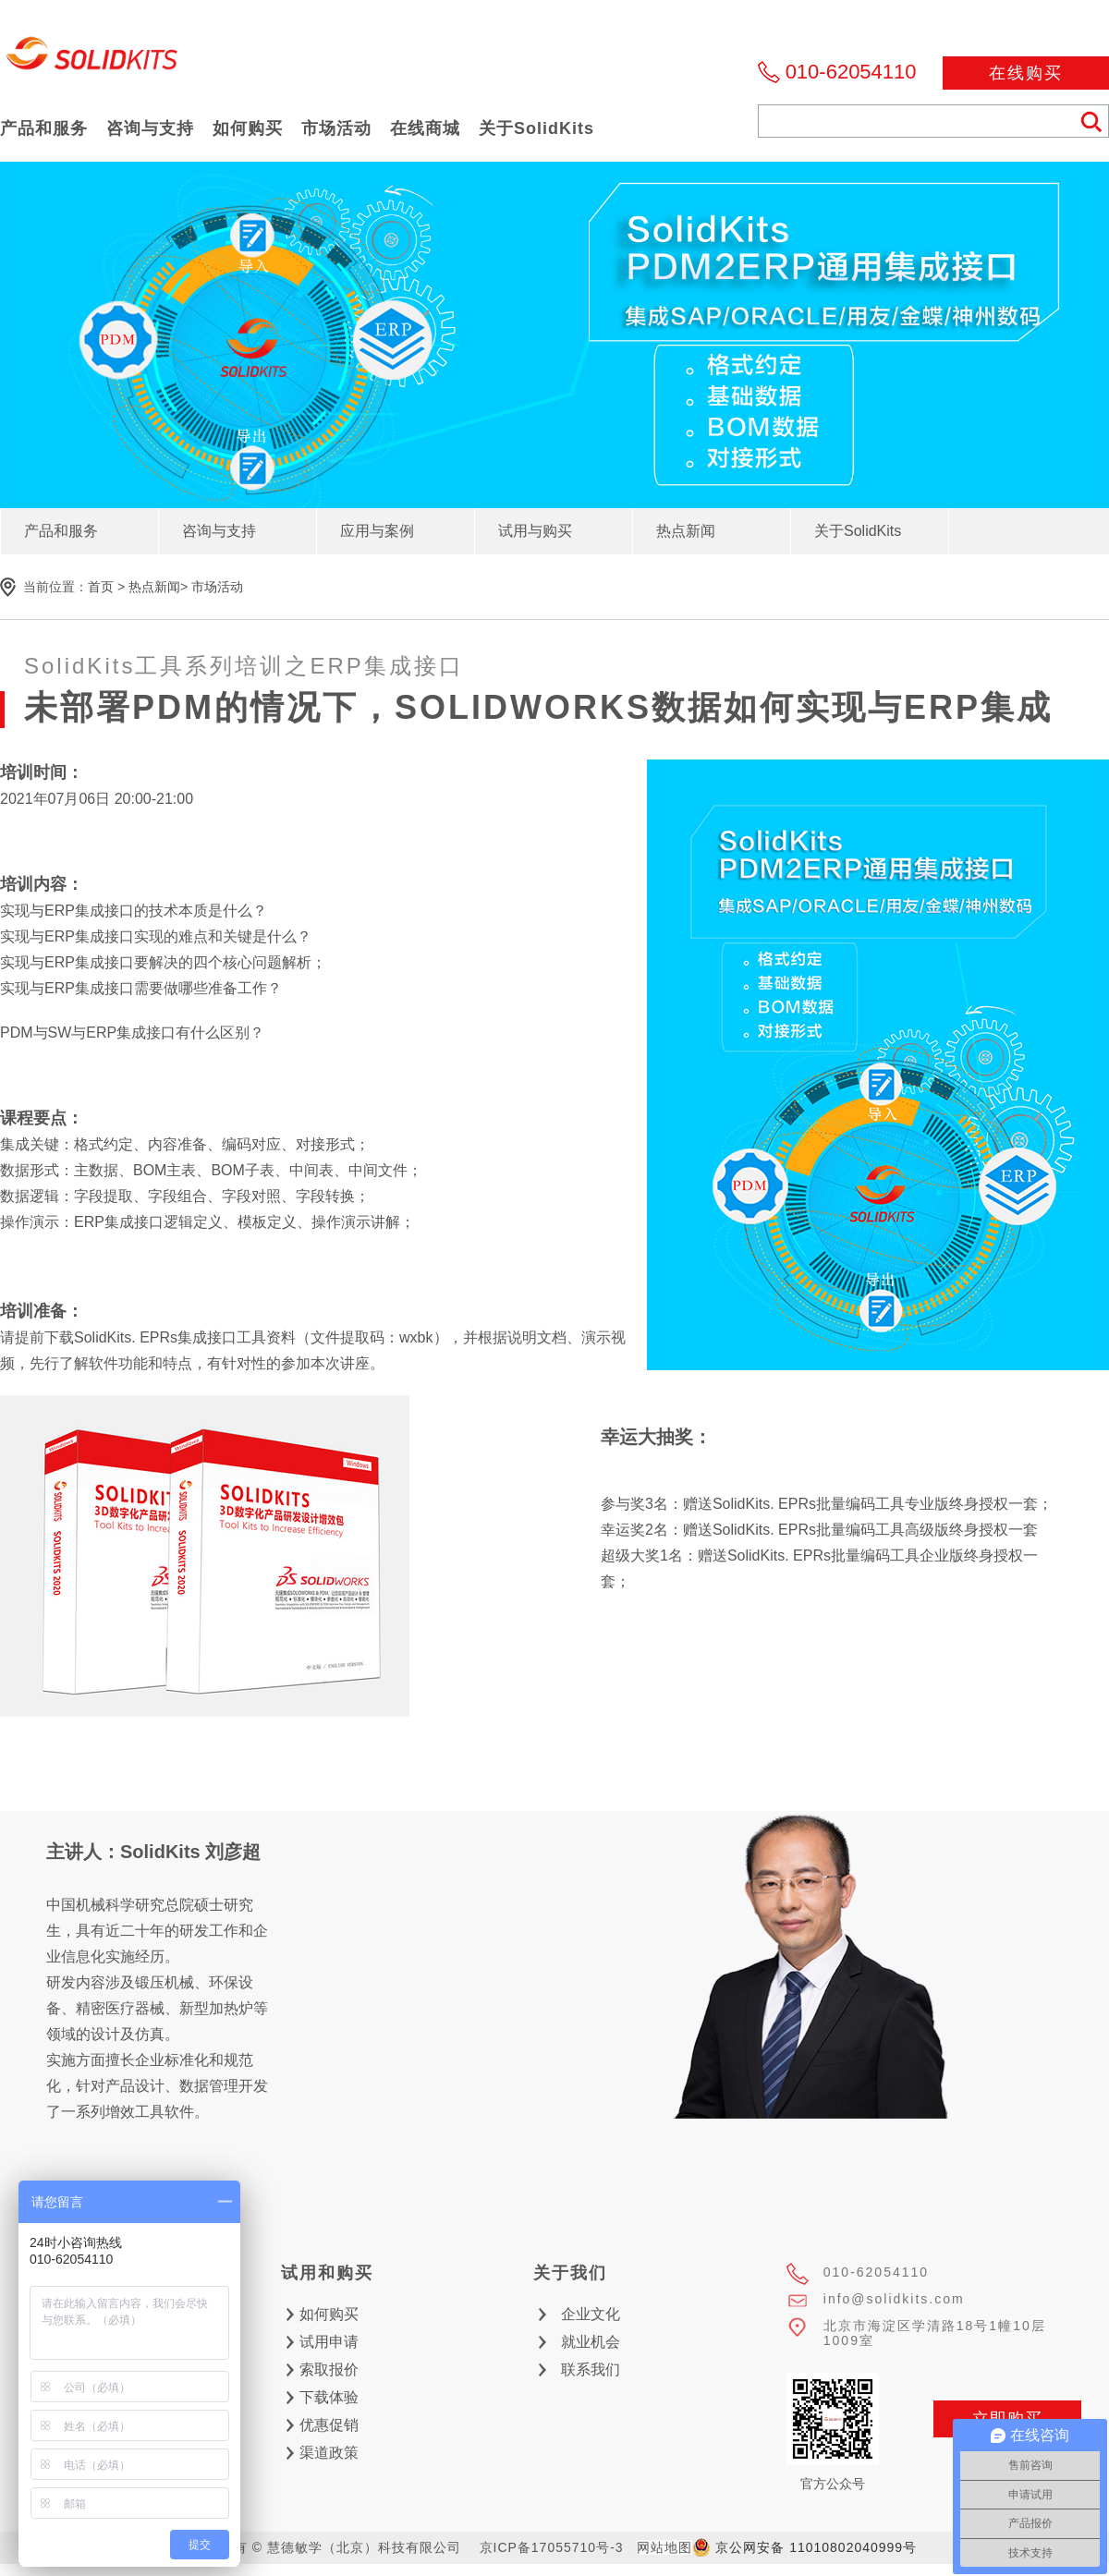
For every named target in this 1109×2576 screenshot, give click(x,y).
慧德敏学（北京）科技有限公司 (92, 59)
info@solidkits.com (894, 2298)
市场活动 (217, 586)
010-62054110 (851, 71)
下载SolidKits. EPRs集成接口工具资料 (170, 1337)
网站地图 (664, 2547)
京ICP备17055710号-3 (552, 2547)
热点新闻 (154, 586)
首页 (101, 586)
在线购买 (1026, 73)
